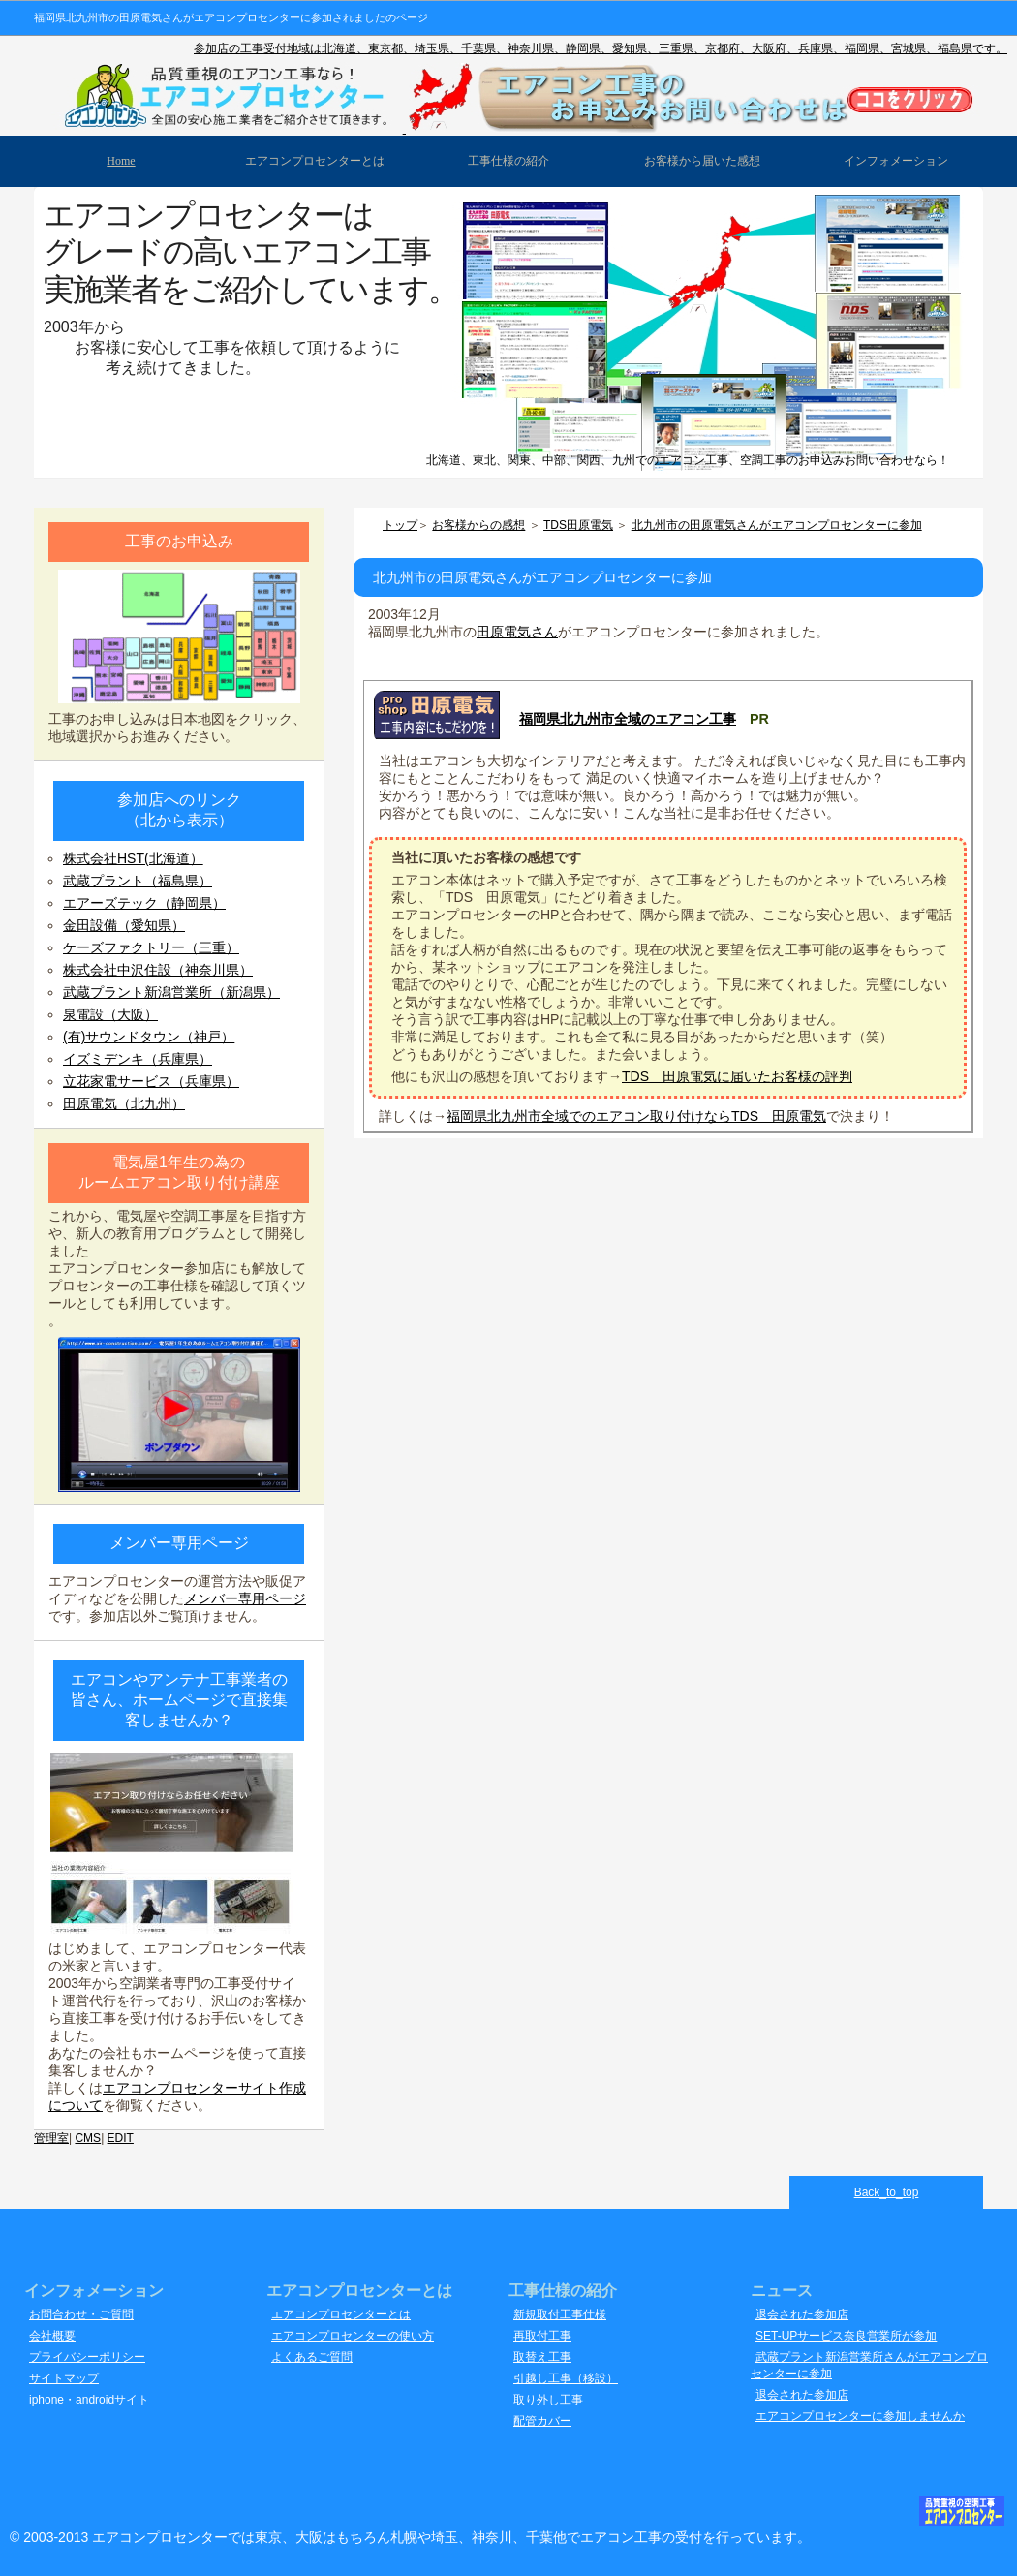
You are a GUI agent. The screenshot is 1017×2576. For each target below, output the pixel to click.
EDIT (121, 2138)
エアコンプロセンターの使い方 (352, 2336)
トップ (400, 525)
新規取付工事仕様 (559, 2314)
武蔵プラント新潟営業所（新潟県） (171, 992)
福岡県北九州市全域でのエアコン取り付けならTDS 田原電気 (636, 1116)
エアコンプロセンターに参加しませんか (860, 2416)
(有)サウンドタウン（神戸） (148, 1036)
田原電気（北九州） (124, 1103)
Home (121, 161)
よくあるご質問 (312, 2357)
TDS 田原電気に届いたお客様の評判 (737, 1076)
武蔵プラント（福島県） (137, 880)
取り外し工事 (548, 2399)
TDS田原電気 (578, 525)
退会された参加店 (801, 2314)
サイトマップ (64, 2378)
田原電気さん (517, 631)
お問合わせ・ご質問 (81, 2314)
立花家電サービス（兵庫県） (151, 1081)
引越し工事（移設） (565, 2378)
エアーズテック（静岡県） (144, 903)
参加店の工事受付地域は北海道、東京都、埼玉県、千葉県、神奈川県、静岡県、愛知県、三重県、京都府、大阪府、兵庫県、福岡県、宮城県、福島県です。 (600, 48)
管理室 (51, 2138)
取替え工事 (542, 2357)
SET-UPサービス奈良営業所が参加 (846, 2336)
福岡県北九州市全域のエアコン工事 (627, 719)
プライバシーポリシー (87, 2357)
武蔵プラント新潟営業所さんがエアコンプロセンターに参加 (869, 2365)
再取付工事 (542, 2336)
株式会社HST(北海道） (133, 858)
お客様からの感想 (478, 525)
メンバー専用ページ (245, 1598)
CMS (88, 2138)
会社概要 (52, 2336)
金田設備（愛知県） (124, 925)
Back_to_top (886, 2192)
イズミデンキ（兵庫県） (137, 1059)
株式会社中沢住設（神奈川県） (158, 970)
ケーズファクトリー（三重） (151, 947)
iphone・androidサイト (89, 2399)
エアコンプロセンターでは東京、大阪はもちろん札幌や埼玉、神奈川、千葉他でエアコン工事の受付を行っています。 (451, 2537)
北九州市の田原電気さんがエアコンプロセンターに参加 (777, 525)
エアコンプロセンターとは (341, 2314)
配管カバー (542, 2421)
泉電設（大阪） (110, 1014)
